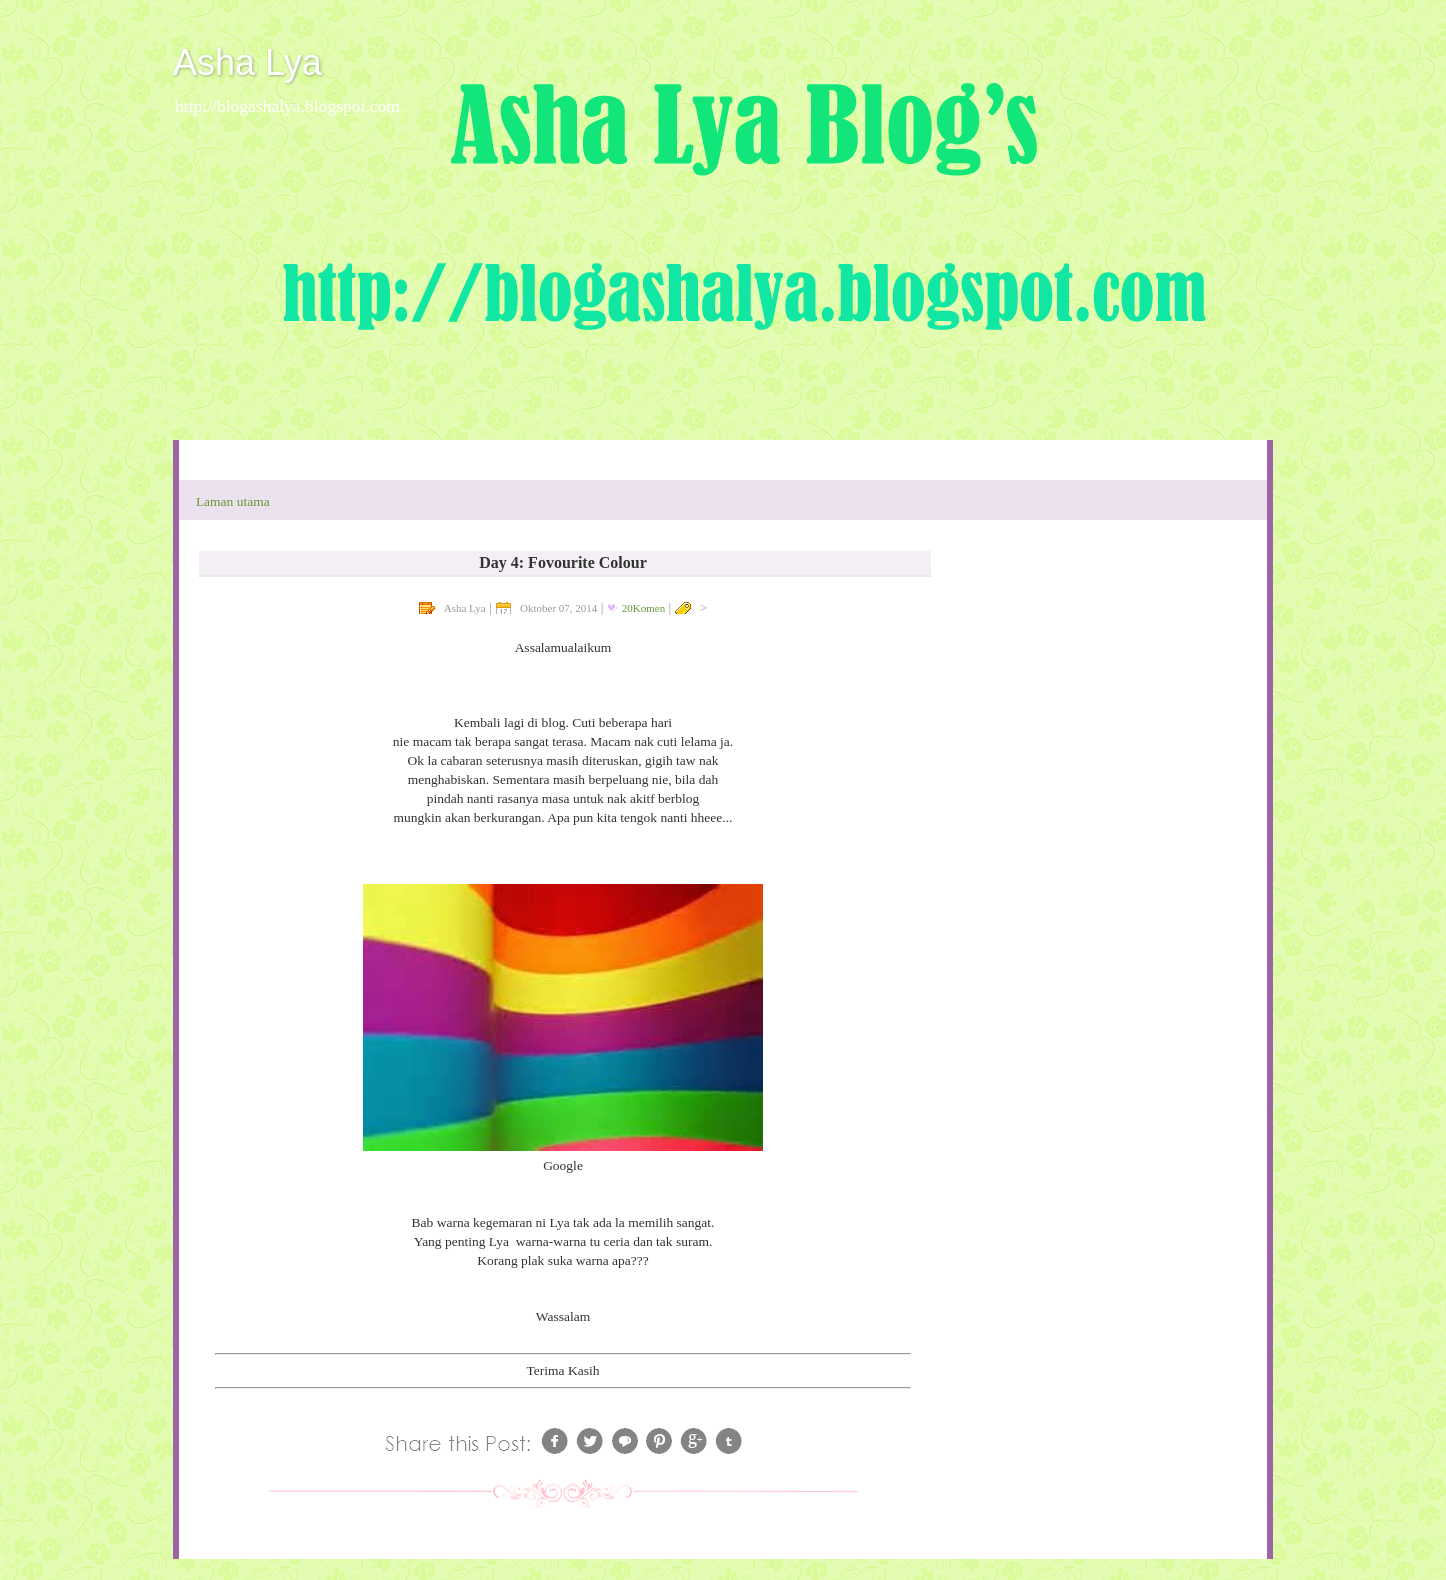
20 (643, 608)
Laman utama (233, 501)
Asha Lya (247, 62)
